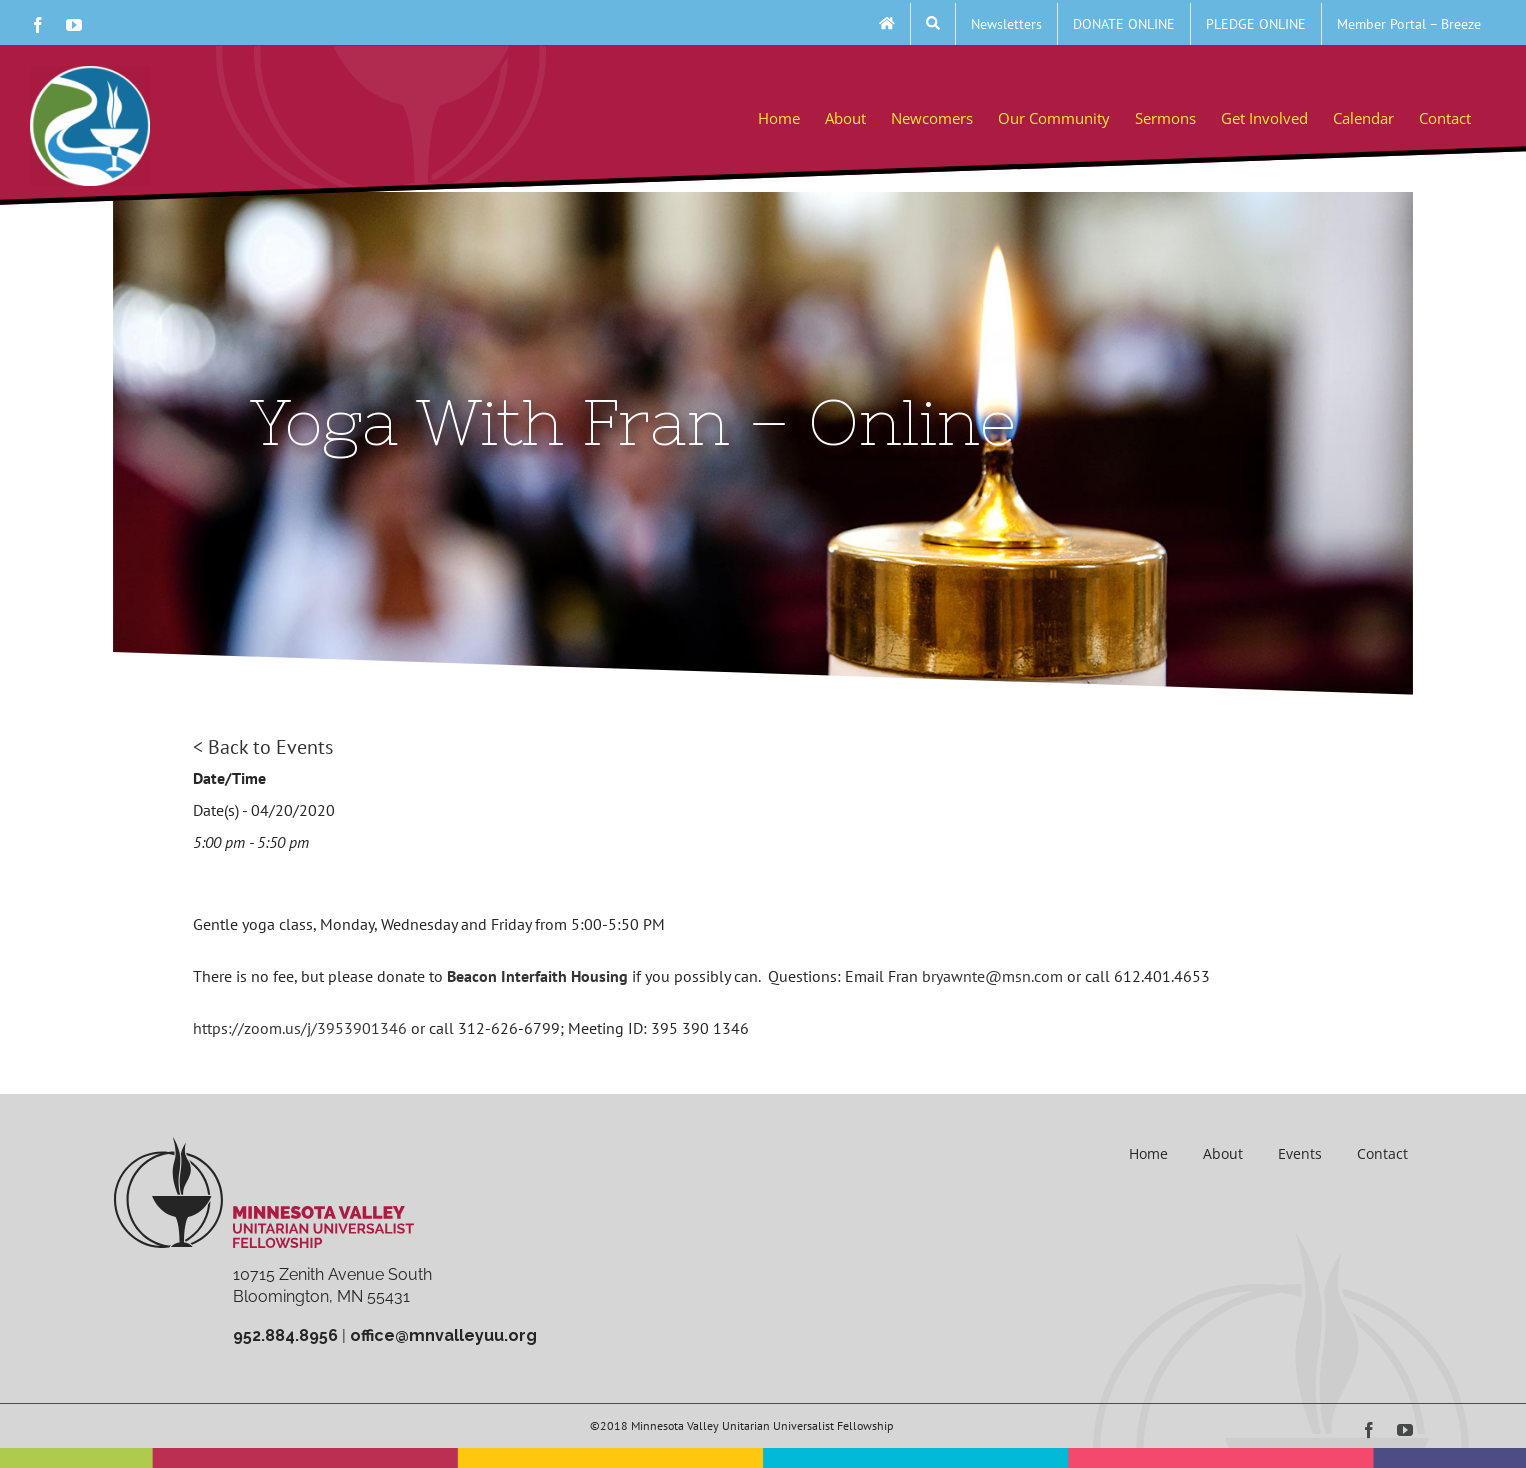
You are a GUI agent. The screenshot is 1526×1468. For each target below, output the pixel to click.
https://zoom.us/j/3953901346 (300, 1028)
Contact (1382, 1153)
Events (1300, 1153)
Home (1148, 1153)
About (1223, 1153)
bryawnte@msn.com (992, 976)
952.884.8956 (285, 1335)
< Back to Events (263, 747)
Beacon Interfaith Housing (537, 976)
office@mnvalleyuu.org (443, 1335)
